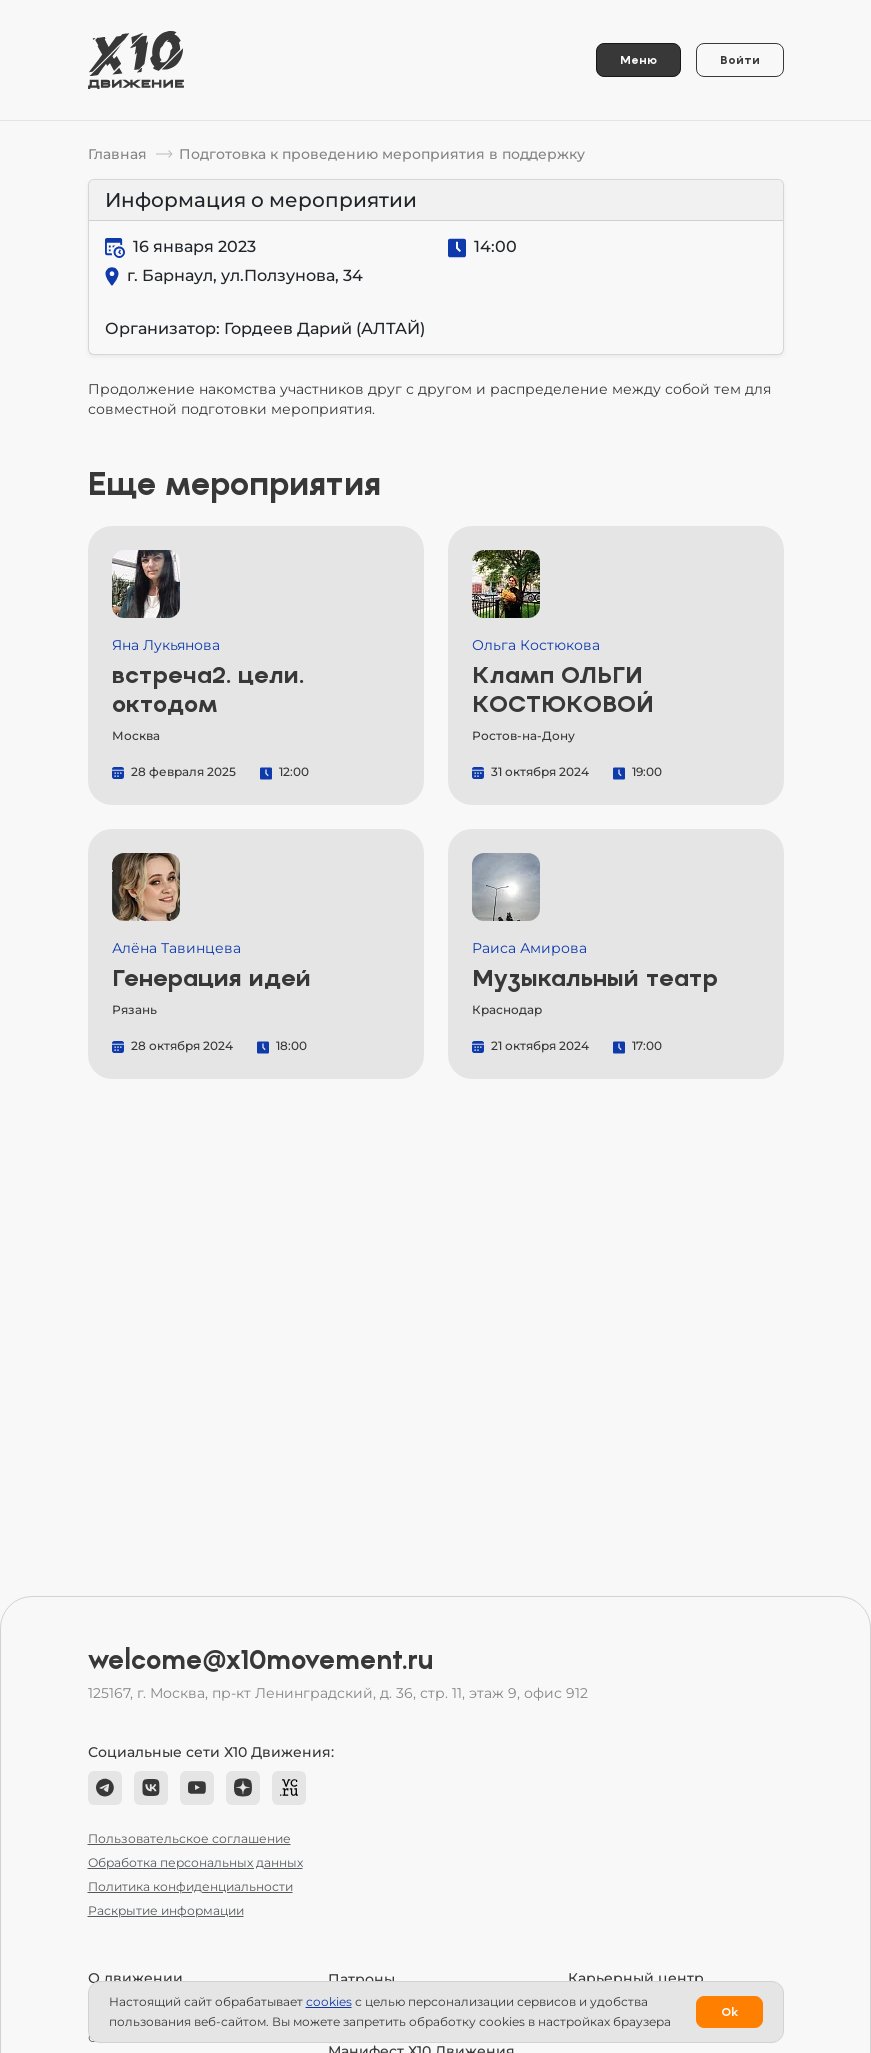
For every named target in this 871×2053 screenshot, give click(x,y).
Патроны (361, 1979)
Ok (729, 2012)
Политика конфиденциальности (190, 1886)
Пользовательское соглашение (189, 1838)
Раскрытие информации (166, 1910)
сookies (329, 2001)
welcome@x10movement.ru (261, 1660)
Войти (740, 60)
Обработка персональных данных (195, 1862)
